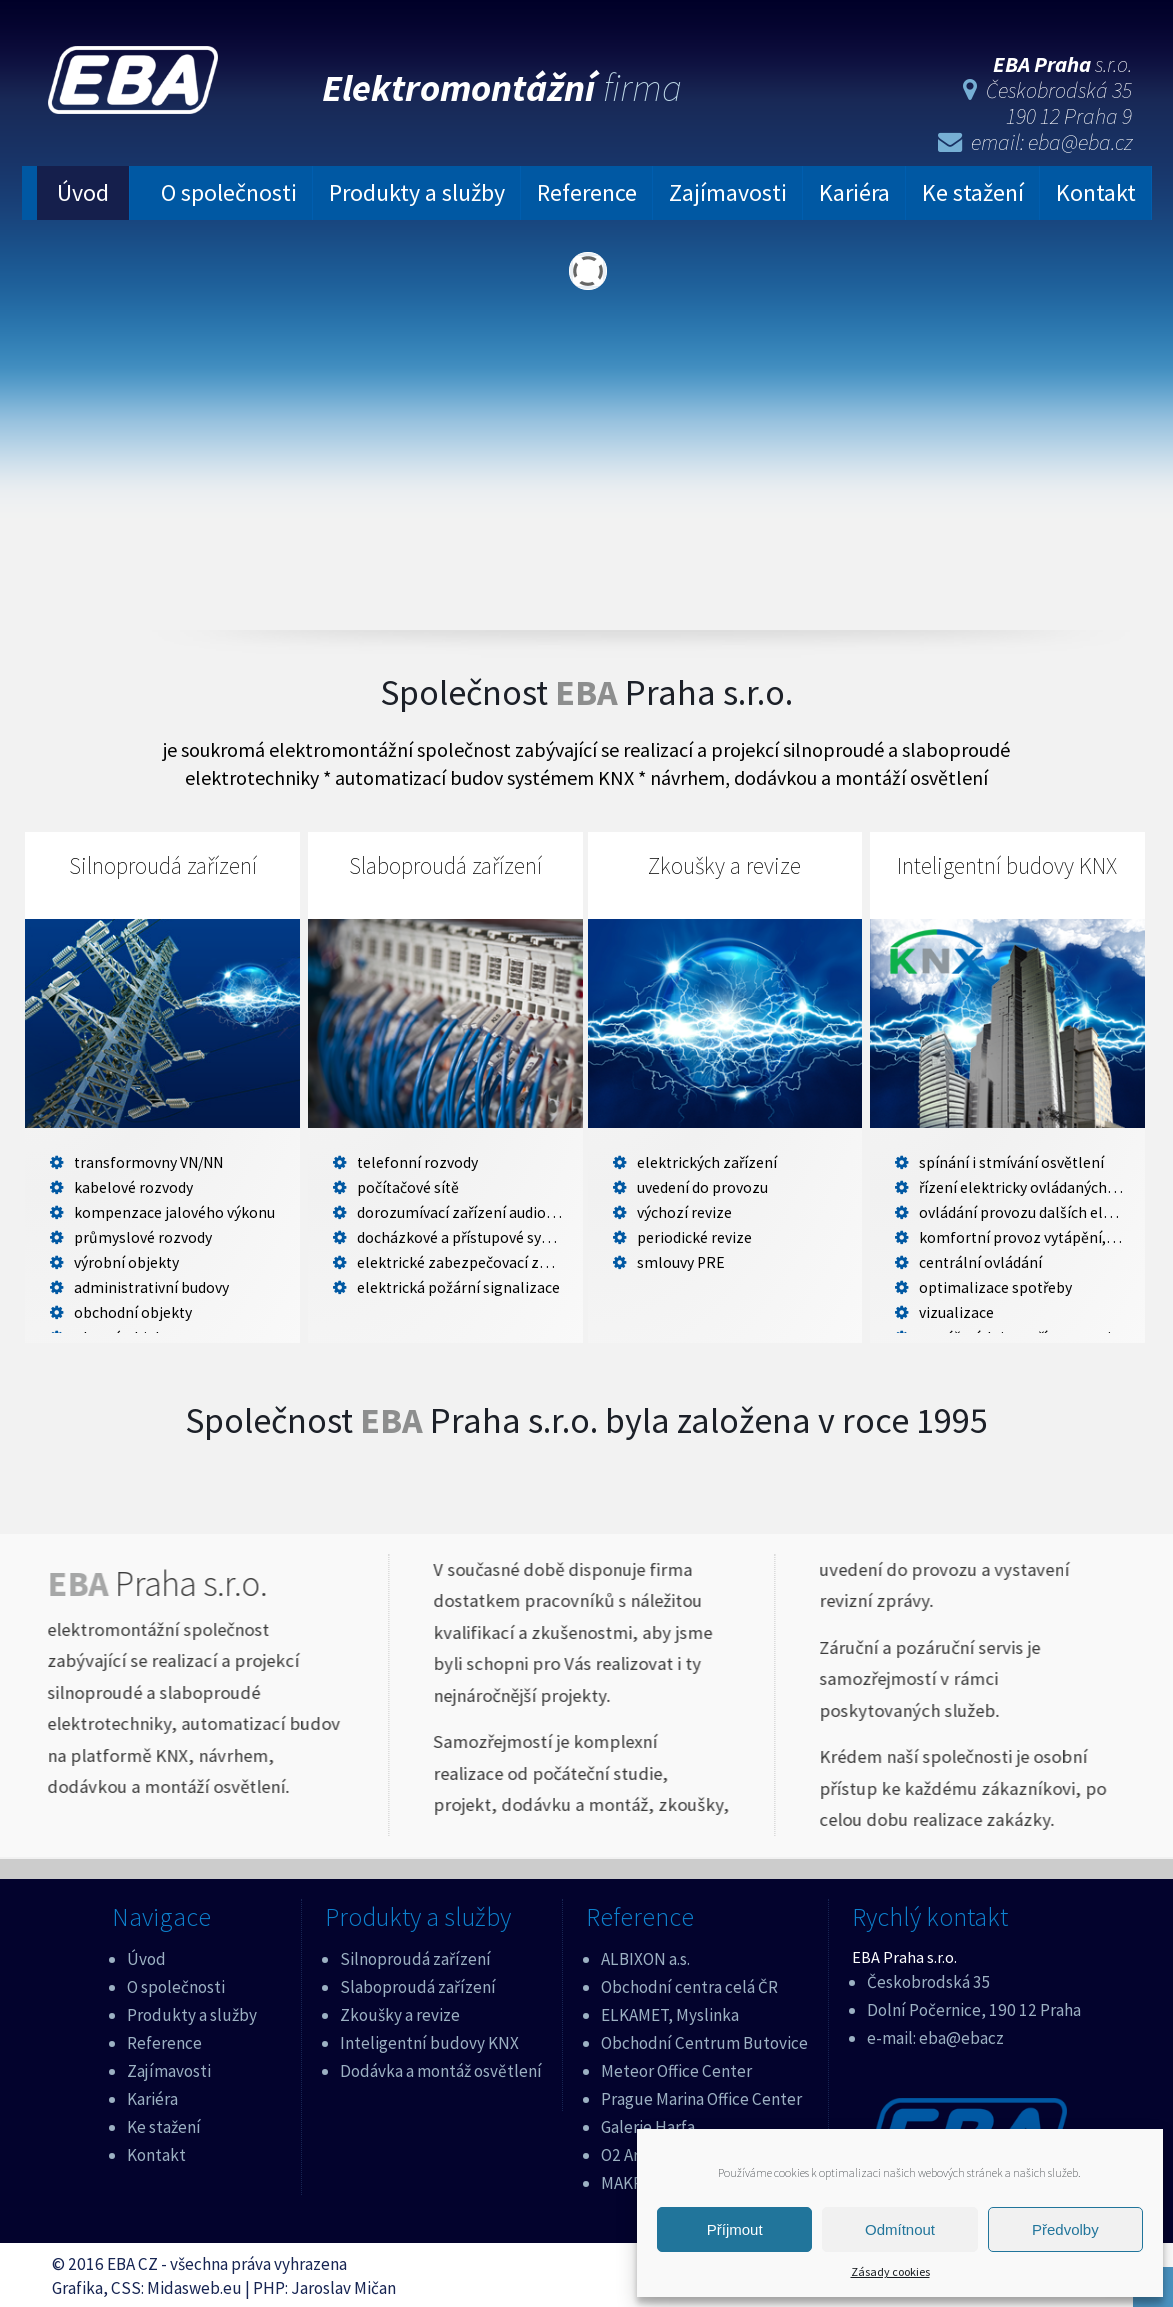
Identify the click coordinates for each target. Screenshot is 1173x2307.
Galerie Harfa (648, 2123)
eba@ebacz (961, 2034)
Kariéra (854, 191)
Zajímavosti (728, 191)
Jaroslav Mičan (343, 2284)
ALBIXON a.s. (645, 1955)
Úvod (83, 191)
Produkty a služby (417, 191)
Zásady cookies (890, 2271)
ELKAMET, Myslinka (670, 2011)
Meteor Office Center (676, 2067)
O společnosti (229, 191)
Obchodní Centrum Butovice (704, 2039)
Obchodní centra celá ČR (689, 1983)
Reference (587, 191)
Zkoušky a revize (724, 864)
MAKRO (627, 2179)
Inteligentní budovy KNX (1007, 864)
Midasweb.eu (194, 2284)
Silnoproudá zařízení (163, 864)
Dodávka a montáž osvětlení (441, 2067)
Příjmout (735, 2229)
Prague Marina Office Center (701, 2095)
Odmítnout (900, 2229)
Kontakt (1096, 191)
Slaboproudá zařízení (445, 864)
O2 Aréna (633, 2151)
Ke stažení (973, 191)
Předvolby (1065, 2229)
